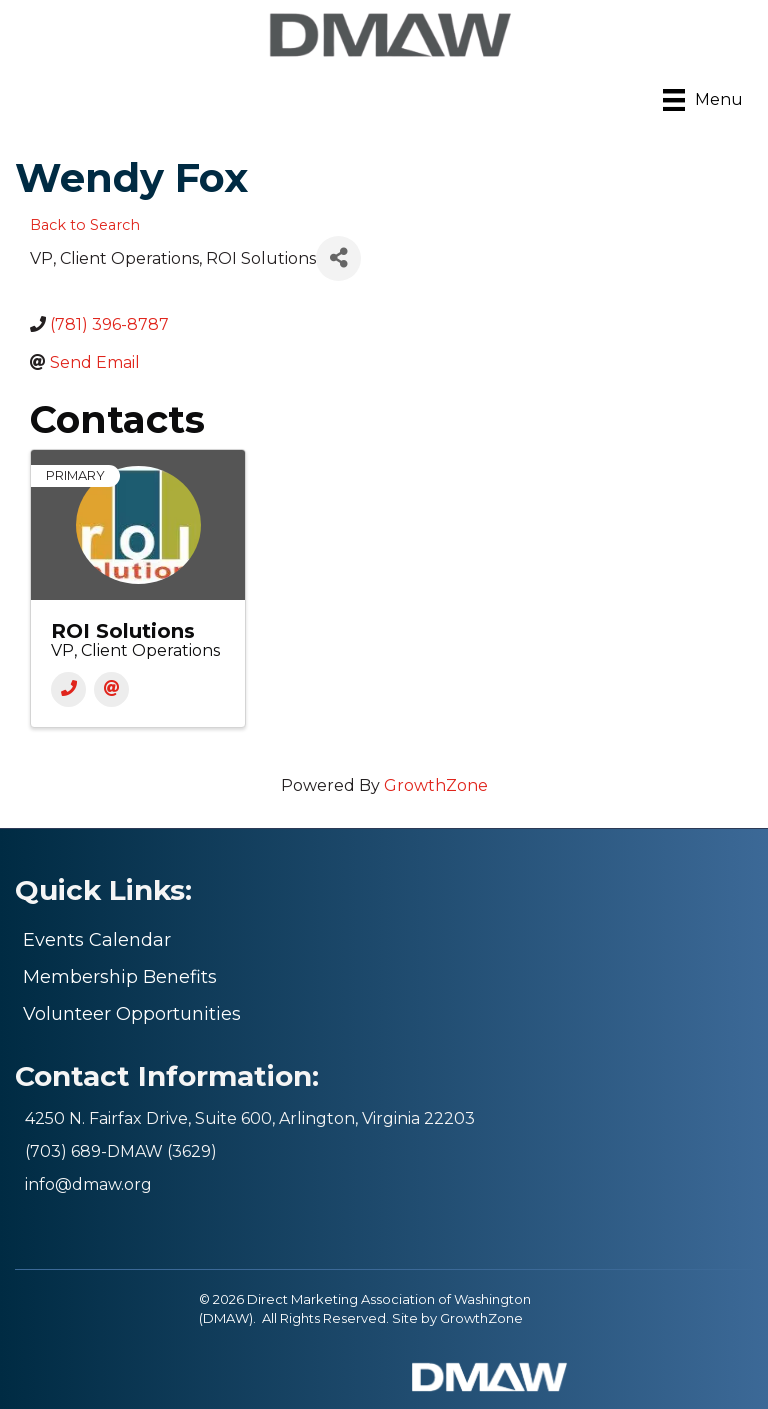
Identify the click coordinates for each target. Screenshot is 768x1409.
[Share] (338, 258)
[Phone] (68, 689)
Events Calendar (97, 940)
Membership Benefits (120, 977)
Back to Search (85, 225)
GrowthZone (436, 785)
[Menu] (703, 100)
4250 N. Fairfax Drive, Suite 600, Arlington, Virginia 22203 (250, 1118)
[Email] (111, 689)
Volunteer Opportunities (132, 1014)
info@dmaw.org (88, 1184)
